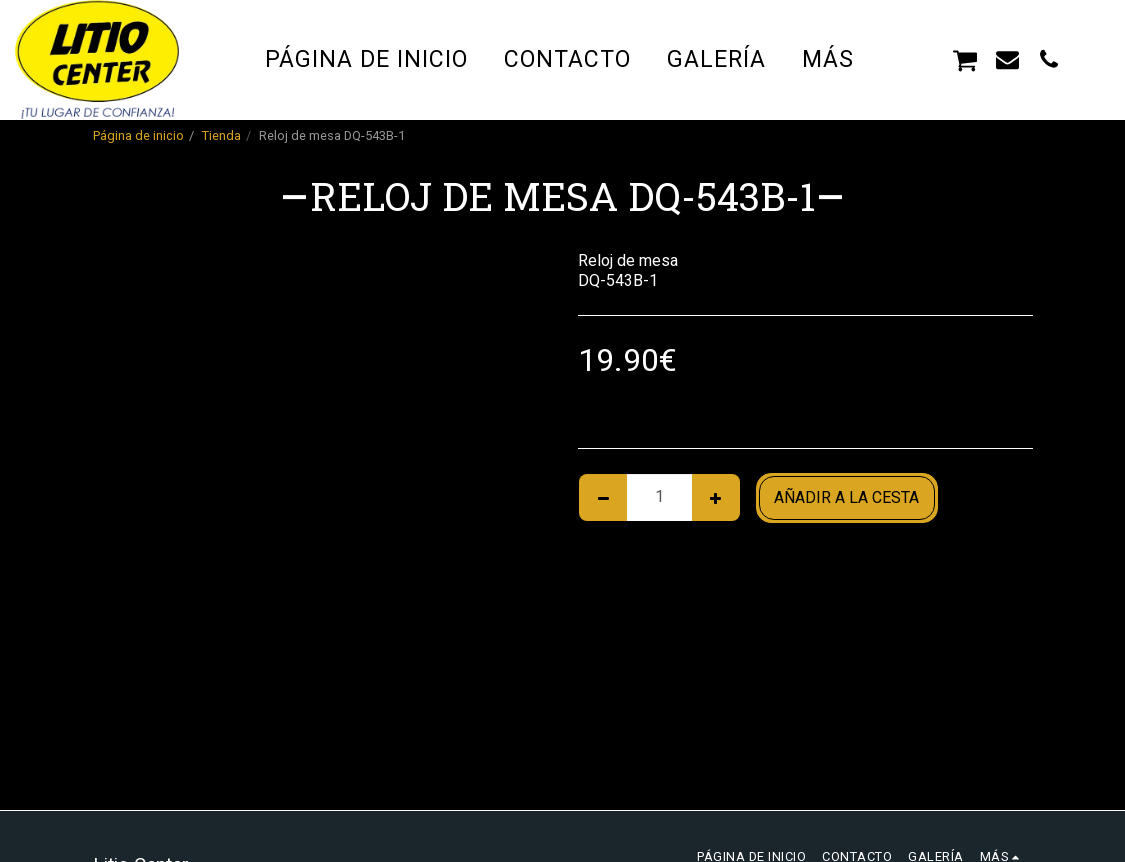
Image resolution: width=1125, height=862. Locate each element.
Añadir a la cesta (846, 497)
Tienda (221, 135)
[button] (923, 59)
